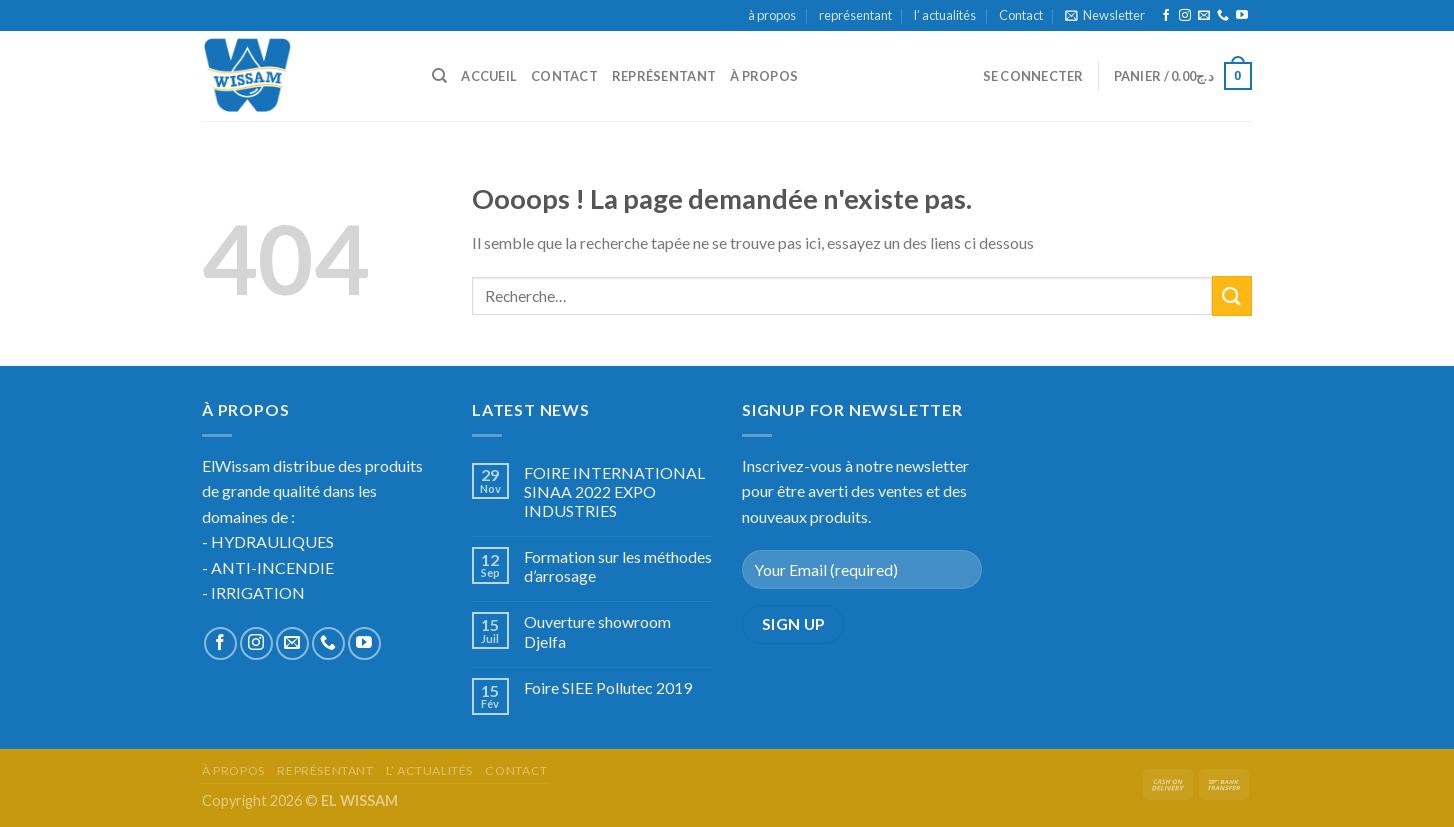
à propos (772, 15)
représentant (855, 15)
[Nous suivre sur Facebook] (1166, 16)
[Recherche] (439, 76)
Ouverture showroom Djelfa (597, 631)
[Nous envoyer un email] (1204, 16)
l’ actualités (945, 15)
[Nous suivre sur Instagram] (1185, 16)
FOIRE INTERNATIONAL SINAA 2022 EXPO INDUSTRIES (614, 491)
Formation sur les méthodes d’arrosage (618, 566)
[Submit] (1232, 295)
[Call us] (1223, 16)
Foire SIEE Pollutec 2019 (608, 687)
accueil (489, 76)
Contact (1021, 15)
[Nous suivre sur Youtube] (1242, 16)
